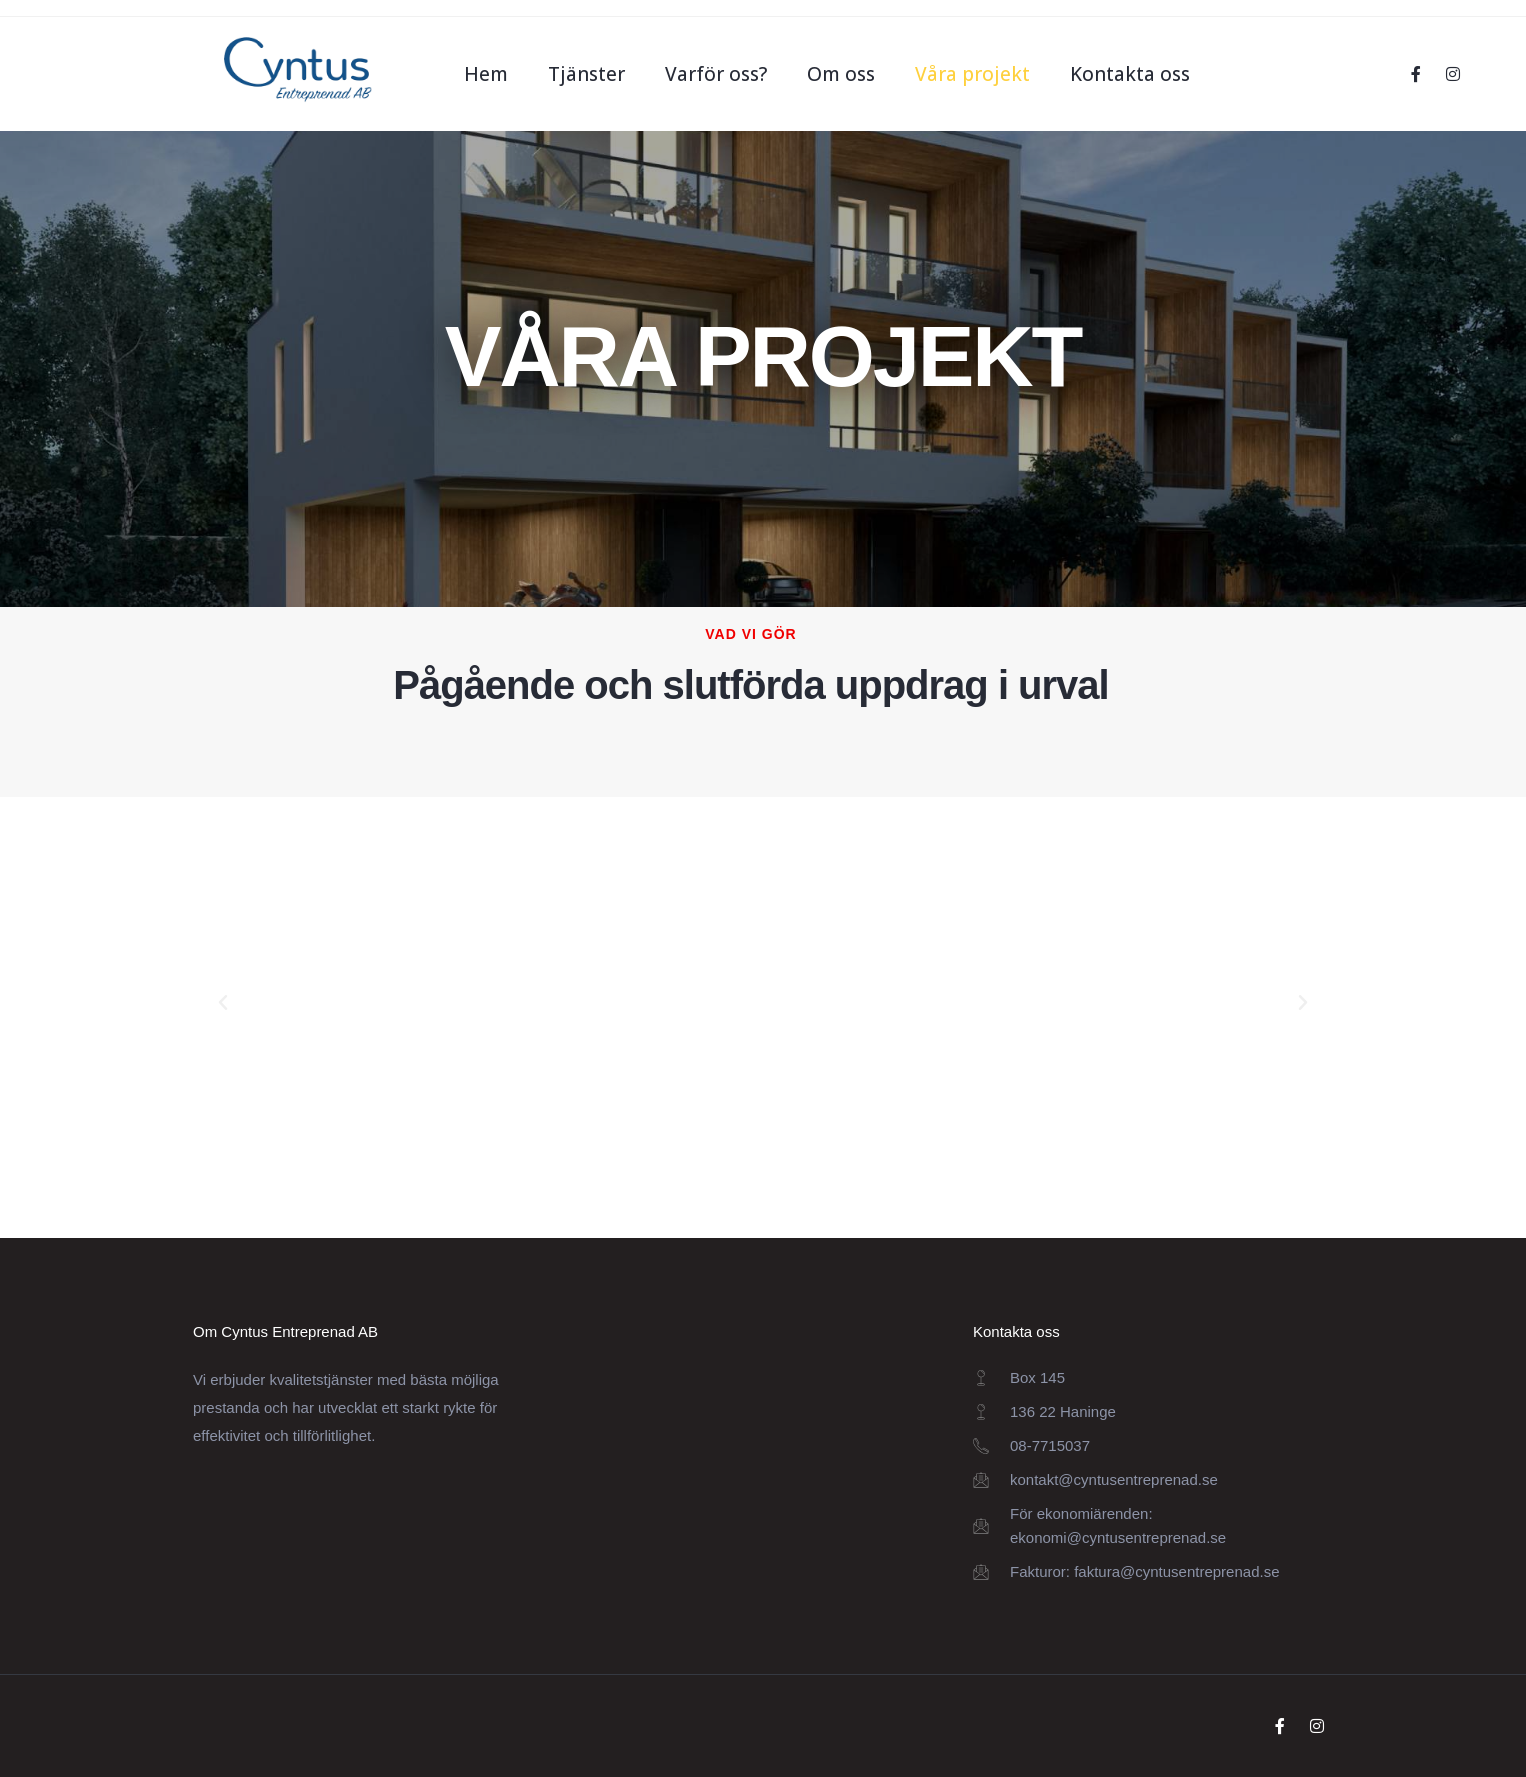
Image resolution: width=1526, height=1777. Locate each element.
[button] (223, 1003)
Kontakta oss (1130, 74)
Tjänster (586, 74)
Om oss (841, 74)
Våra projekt (972, 74)
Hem (486, 74)
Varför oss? (716, 74)
